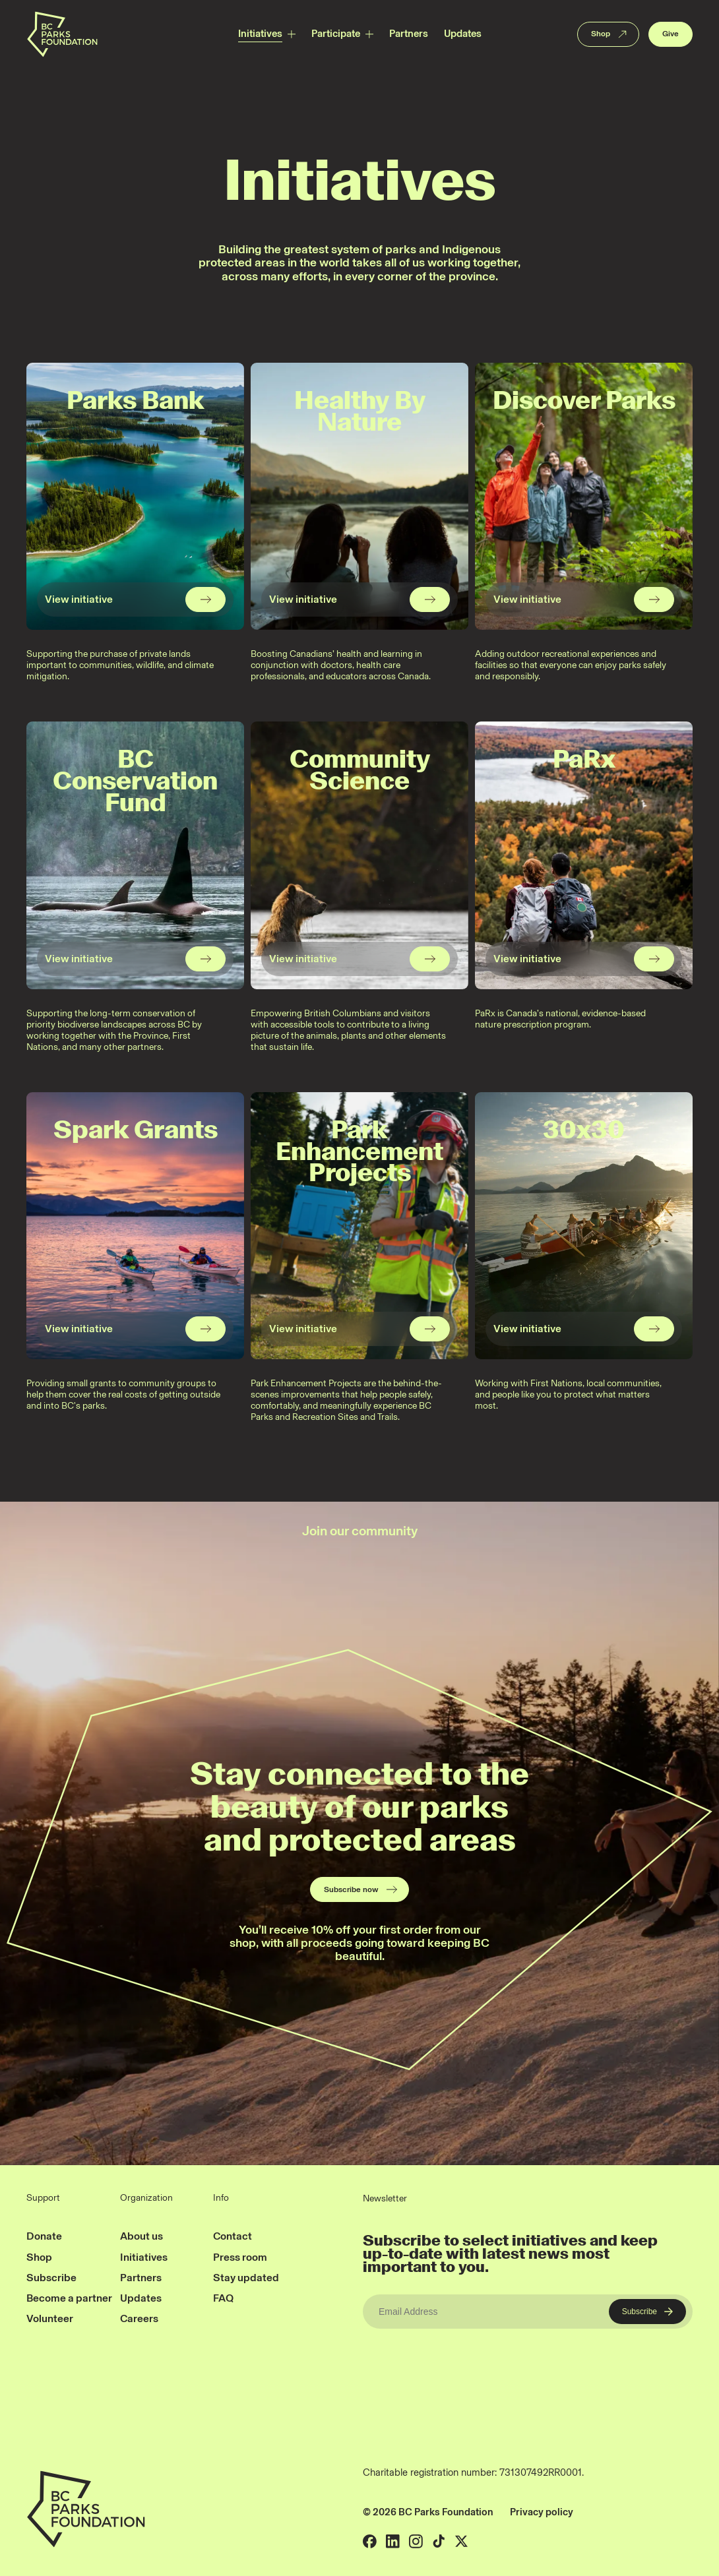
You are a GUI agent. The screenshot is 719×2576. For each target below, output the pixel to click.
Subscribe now (361, 1889)
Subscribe (51, 2277)
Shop (610, 34)
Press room (240, 2257)
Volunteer (49, 2318)
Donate (44, 2236)
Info (221, 2198)
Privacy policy (541, 2512)
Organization (146, 2198)
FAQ (223, 2298)
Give (670, 33)
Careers (139, 2318)
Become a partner (69, 2298)
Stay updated (246, 2277)
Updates (463, 34)
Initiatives (260, 34)
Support (43, 2198)
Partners (408, 34)
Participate (335, 34)
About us (141, 2236)
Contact (232, 2236)
